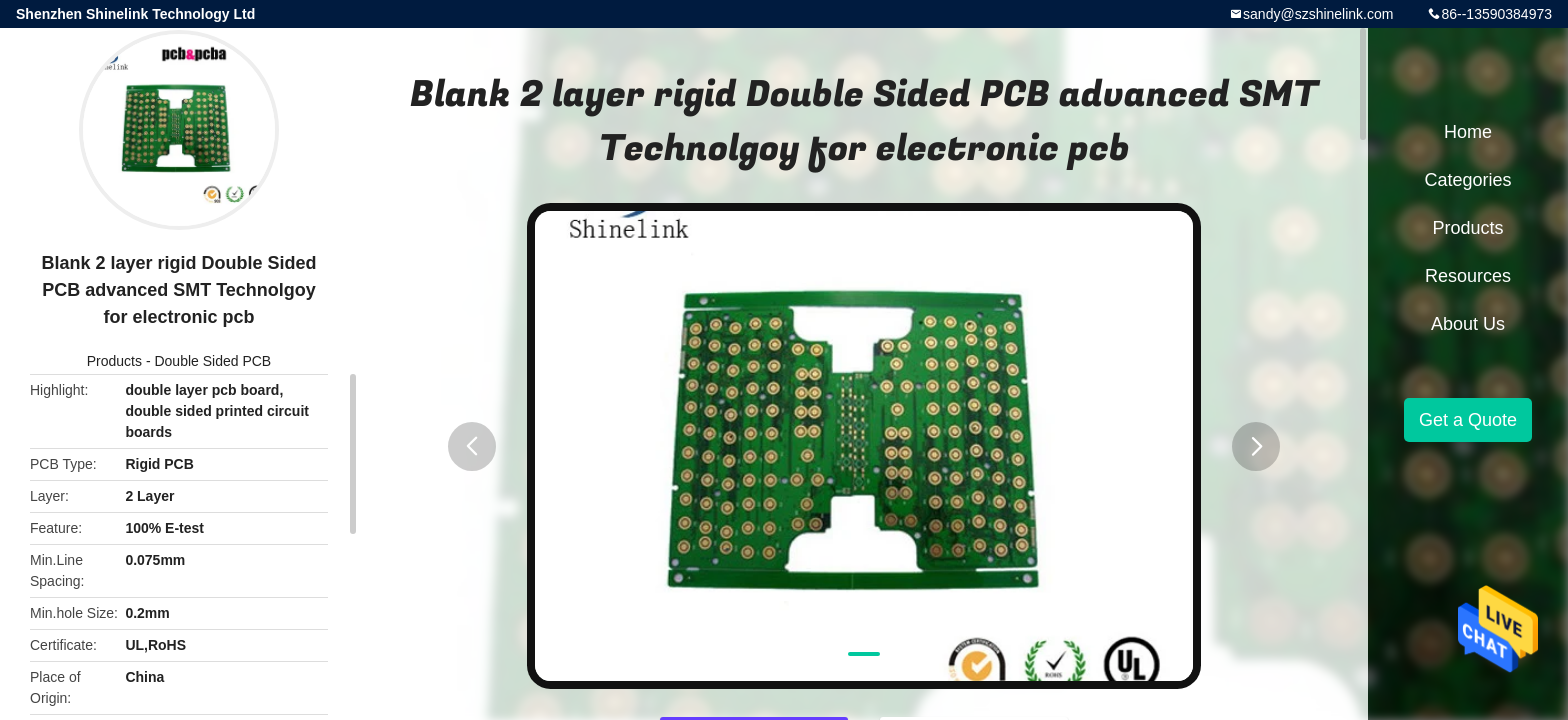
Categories (1467, 180)
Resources (1468, 276)
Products (114, 361)
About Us (1468, 324)
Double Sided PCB (212, 361)
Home (1468, 132)
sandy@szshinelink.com (1318, 14)
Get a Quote (1468, 420)
